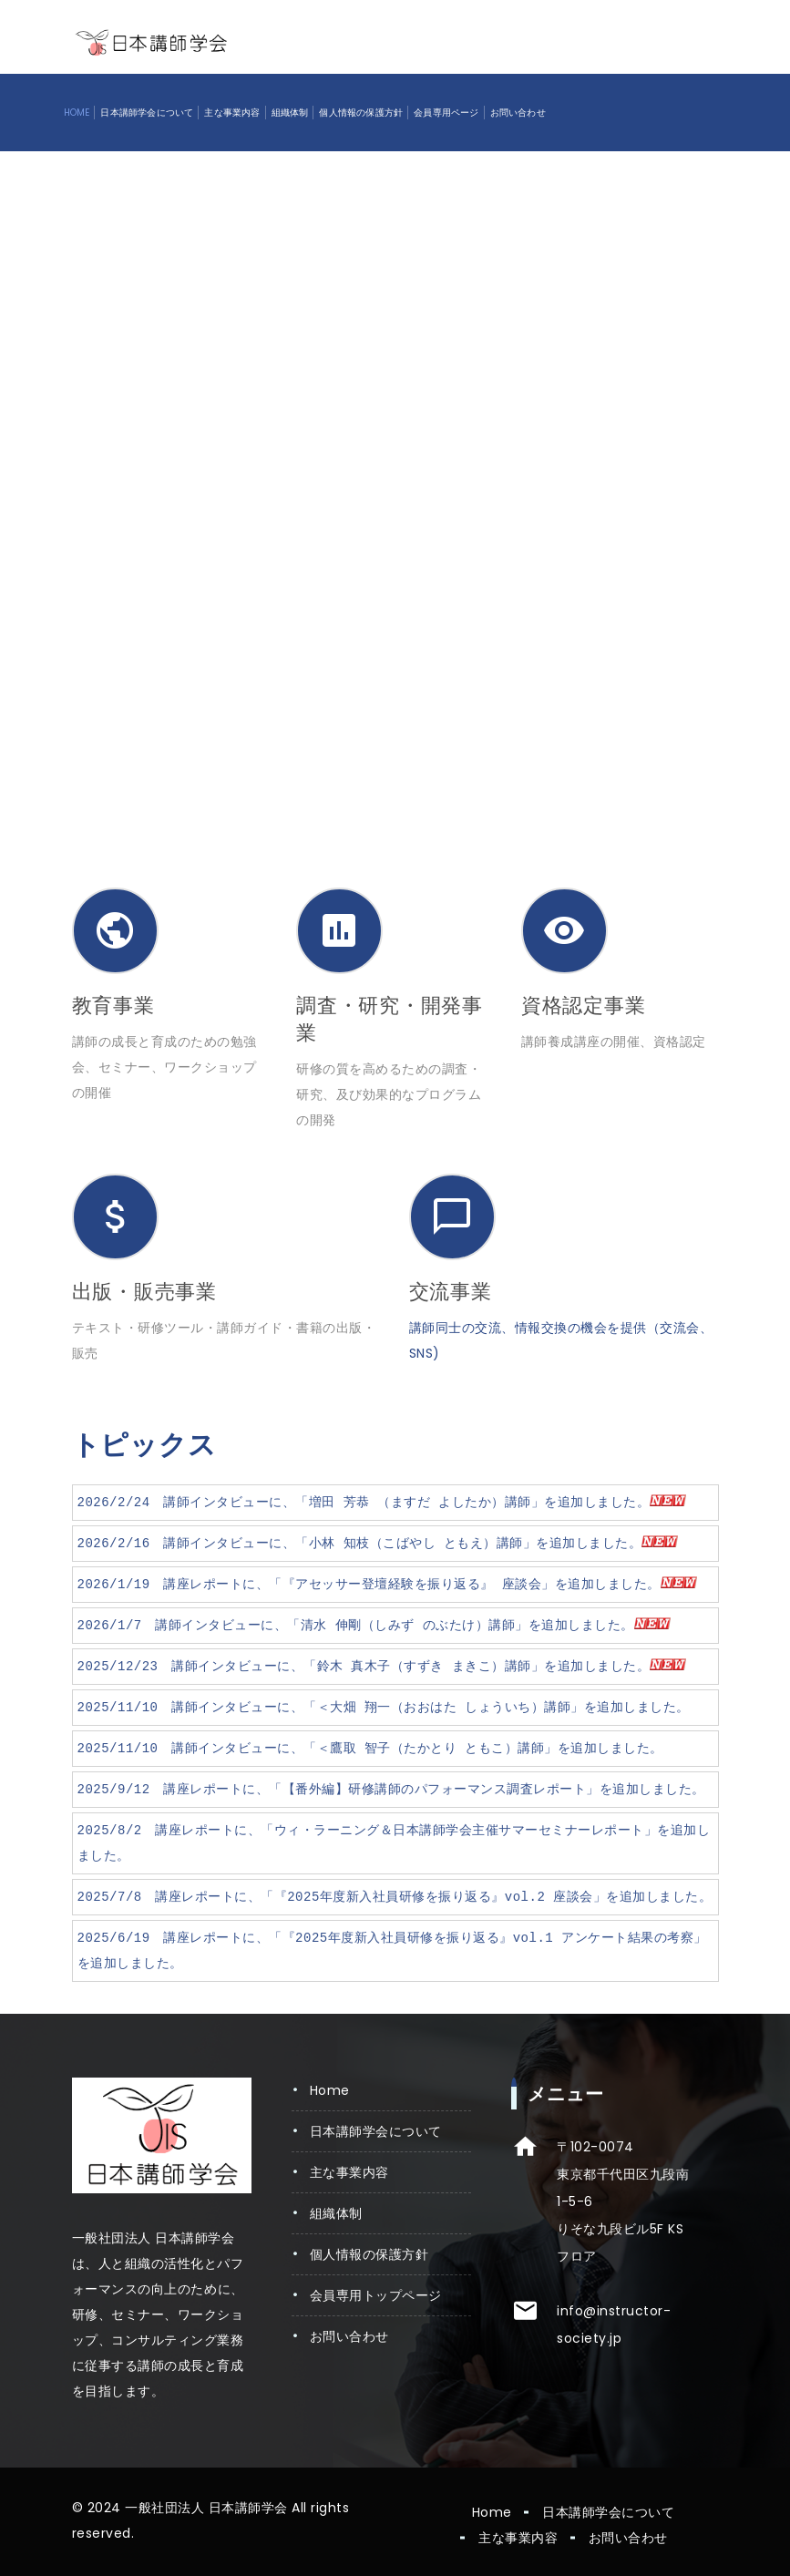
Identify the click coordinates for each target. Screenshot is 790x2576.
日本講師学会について (146, 112)
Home (77, 112)
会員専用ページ (446, 112)
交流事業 (450, 1292)
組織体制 (290, 112)
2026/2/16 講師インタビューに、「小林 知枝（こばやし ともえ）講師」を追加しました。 (378, 1543)
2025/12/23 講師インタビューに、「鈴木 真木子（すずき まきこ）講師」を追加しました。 (382, 1666)
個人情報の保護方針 (361, 112)
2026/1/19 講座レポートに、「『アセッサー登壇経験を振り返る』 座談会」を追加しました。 (387, 1584)
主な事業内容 (232, 112)
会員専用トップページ (376, 2295)
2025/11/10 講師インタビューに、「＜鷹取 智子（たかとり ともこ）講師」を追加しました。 (370, 1748)
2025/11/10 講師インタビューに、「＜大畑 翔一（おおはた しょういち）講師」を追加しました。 (383, 1707)
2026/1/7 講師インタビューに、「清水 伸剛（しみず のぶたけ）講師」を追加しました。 (374, 1625)
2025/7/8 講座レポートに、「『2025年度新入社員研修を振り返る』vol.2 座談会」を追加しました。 (395, 1896)
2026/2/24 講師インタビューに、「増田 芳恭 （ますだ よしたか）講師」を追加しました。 (382, 1502)
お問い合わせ (518, 112)
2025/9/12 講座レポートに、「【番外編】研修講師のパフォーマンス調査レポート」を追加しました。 (391, 1789)
